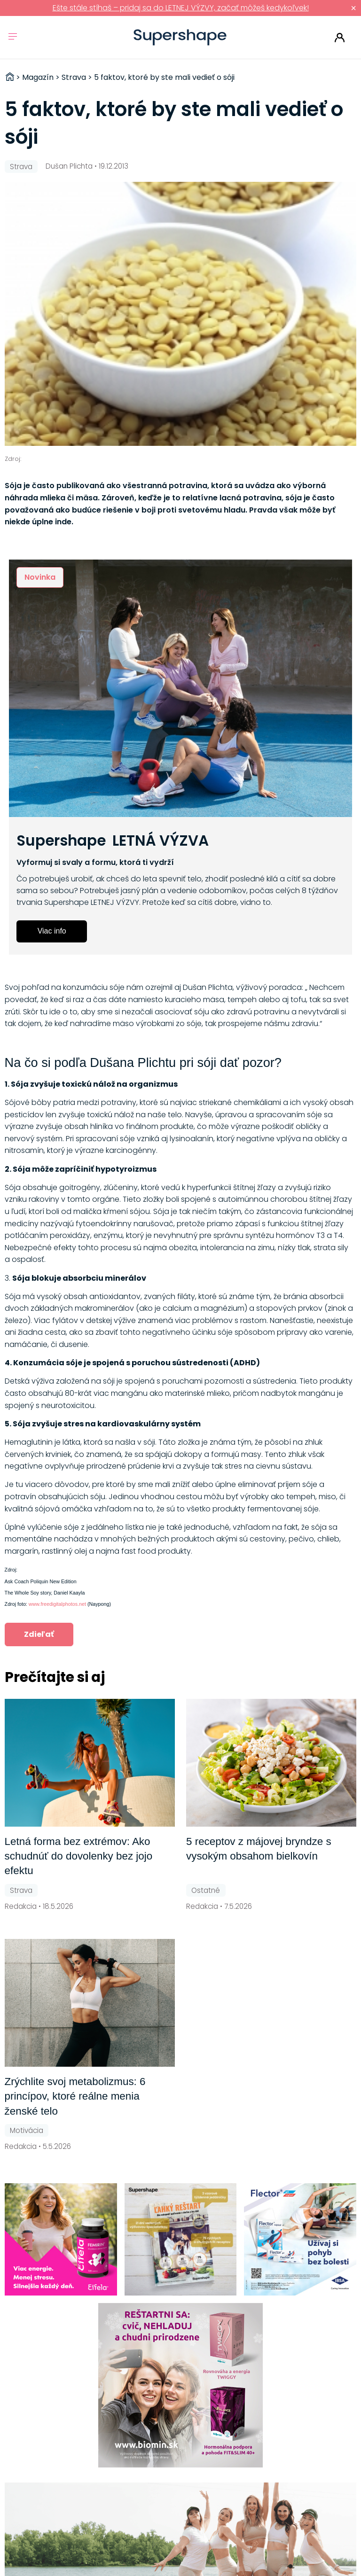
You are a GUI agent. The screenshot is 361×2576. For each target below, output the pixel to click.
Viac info (52, 931)
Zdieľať (39, 1634)
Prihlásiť (340, 37)
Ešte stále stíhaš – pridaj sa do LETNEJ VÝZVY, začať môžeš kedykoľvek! (181, 7)
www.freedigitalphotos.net (57, 1604)
